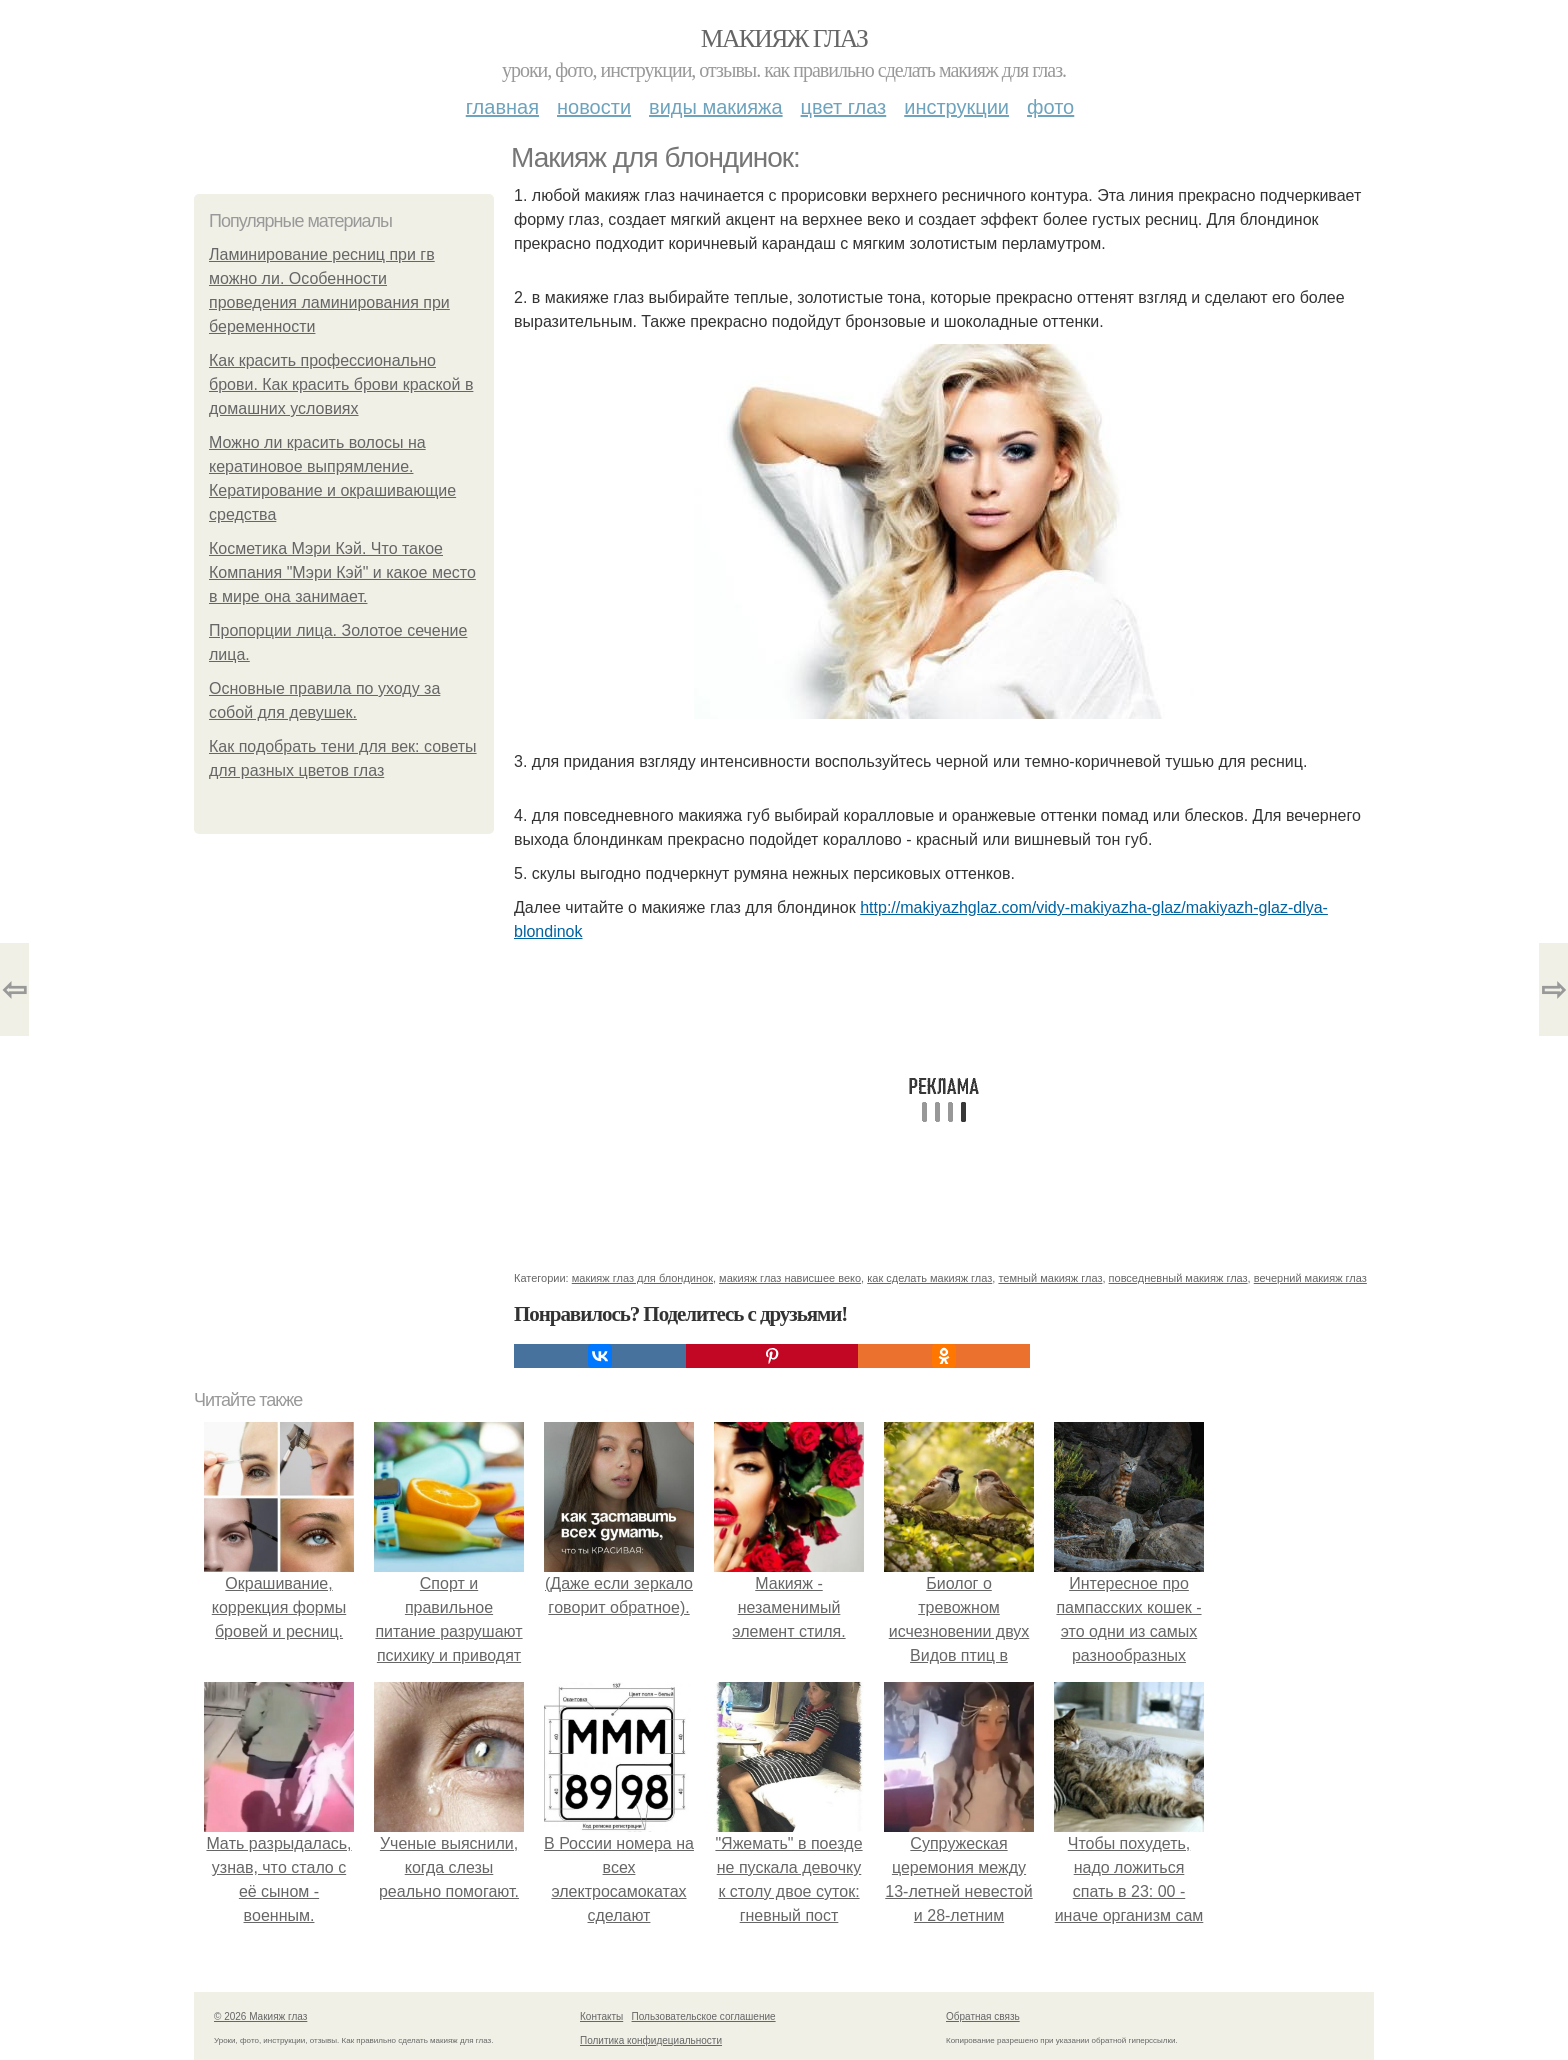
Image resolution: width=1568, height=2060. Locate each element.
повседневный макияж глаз (1178, 1278)
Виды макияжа (716, 107)
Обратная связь (983, 2016)
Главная (502, 107)
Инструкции (956, 107)
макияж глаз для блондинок (642, 1278)
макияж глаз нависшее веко (790, 1278)
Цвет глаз (844, 107)
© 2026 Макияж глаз (260, 2016)
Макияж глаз (784, 38)
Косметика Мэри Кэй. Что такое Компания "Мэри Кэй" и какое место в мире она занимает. (342, 572)
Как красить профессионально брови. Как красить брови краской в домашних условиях (341, 384)
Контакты (601, 2016)
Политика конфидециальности (651, 2040)
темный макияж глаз (1050, 1278)
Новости (594, 107)
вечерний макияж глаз (1310, 1278)
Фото (1050, 107)
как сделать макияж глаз (929, 1278)
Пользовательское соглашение (704, 2016)
